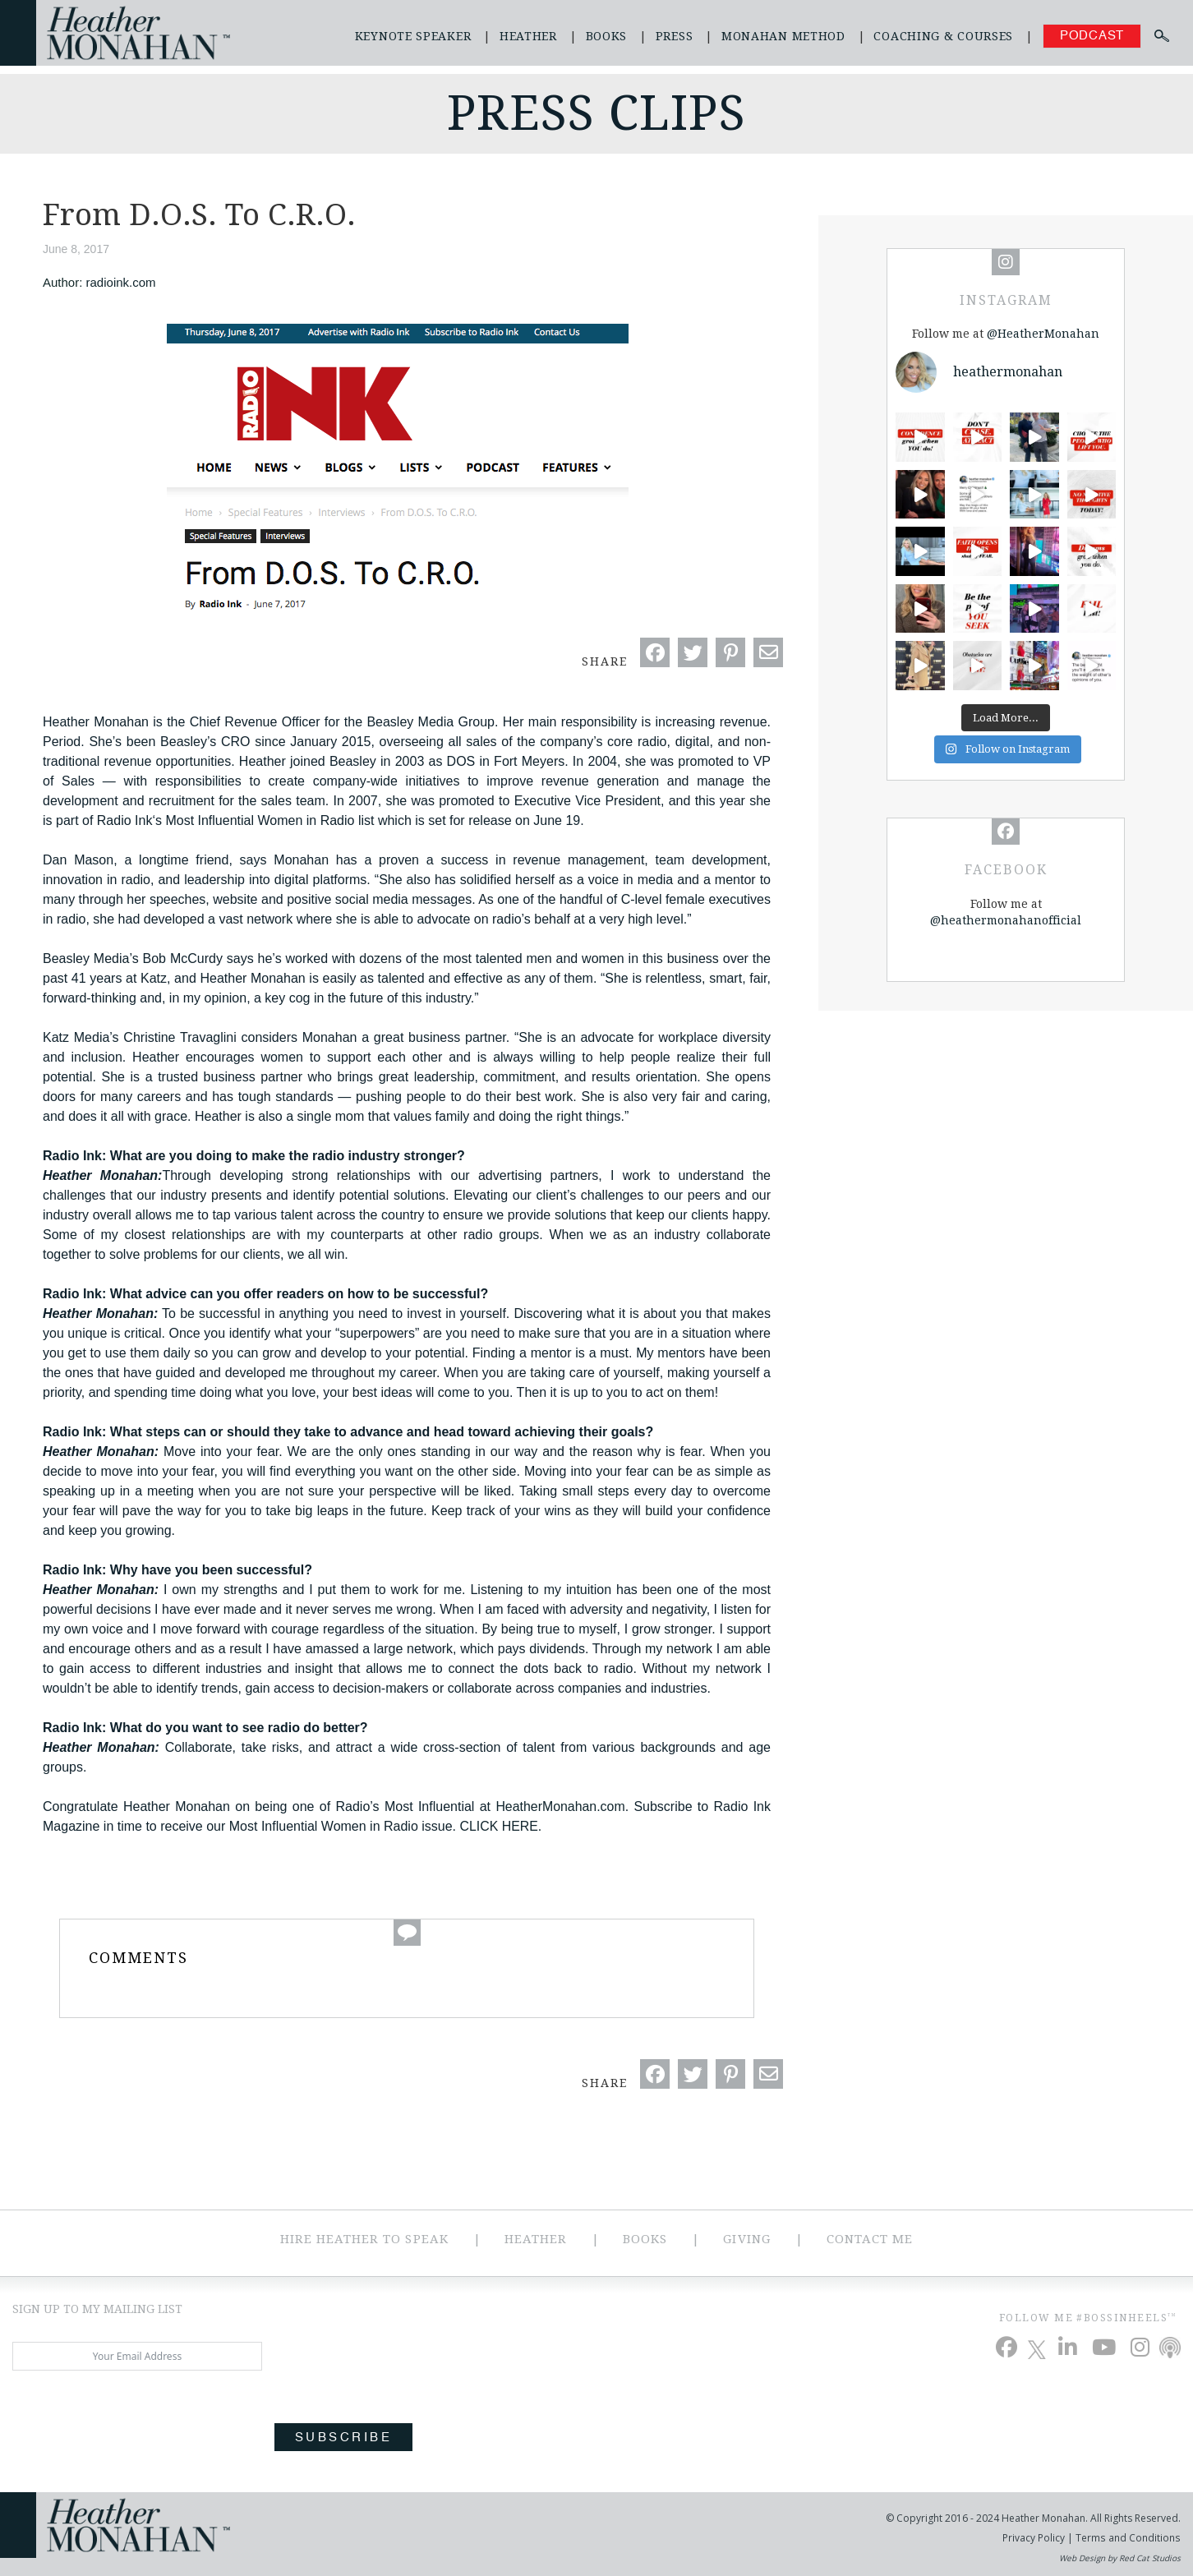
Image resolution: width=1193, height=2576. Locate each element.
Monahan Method (783, 36)
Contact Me (870, 2239)
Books (607, 36)
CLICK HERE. (501, 1826)
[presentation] (137, 2419)
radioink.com (121, 282)
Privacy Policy (1035, 2538)
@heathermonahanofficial (1005, 920)
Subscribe (343, 2437)
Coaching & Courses (943, 36)
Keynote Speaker (413, 36)
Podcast (1092, 36)
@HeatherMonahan (1043, 333)
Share (605, 661)
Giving (746, 2239)
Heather (528, 36)
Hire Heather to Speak (364, 2239)
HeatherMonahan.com (560, 1806)
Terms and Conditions (1128, 2538)
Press (674, 36)
